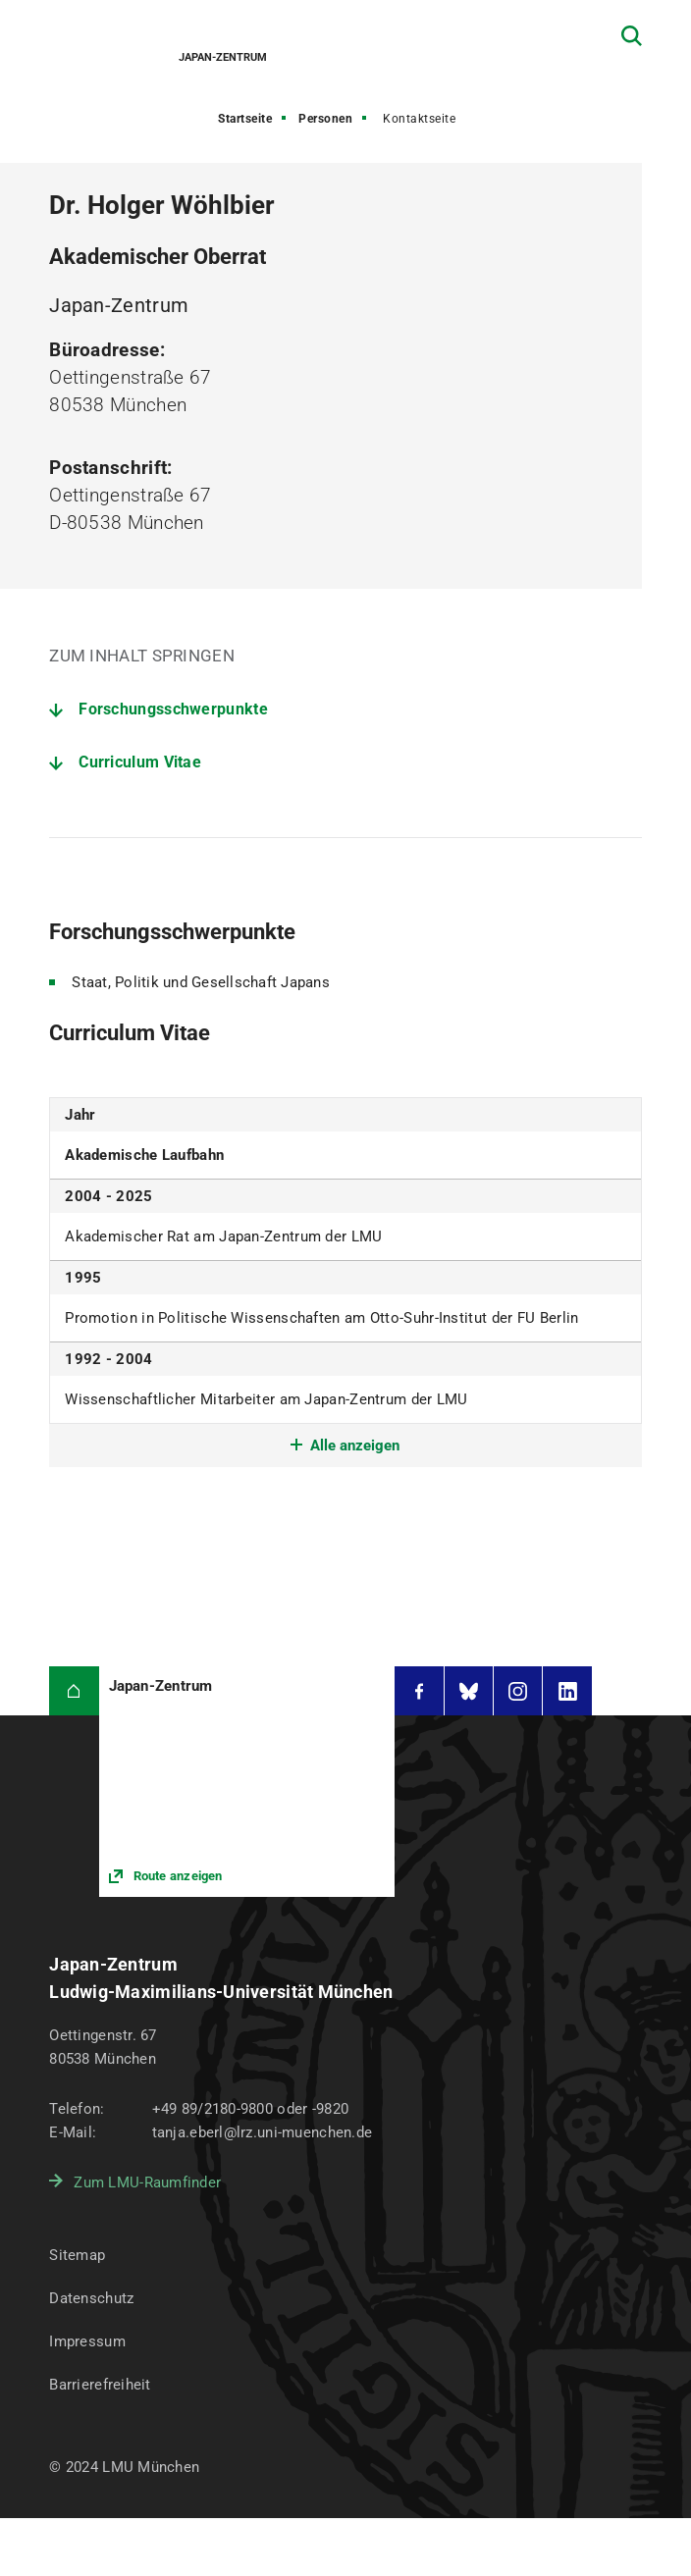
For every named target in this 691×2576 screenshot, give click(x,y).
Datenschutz (91, 2298)
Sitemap (77, 2255)
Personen (325, 119)
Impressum (87, 2341)
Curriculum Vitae (140, 762)
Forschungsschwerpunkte (173, 709)
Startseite (245, 119)
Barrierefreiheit (99, 2384)
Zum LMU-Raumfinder (147, 2182)
